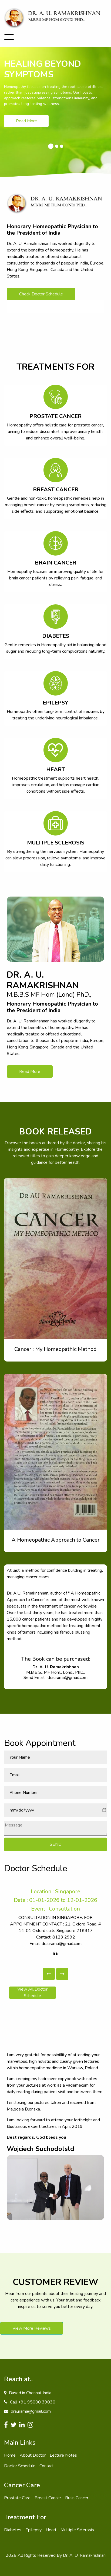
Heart (51, 2530)
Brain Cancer (76, 2498)
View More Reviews (31, 2328)
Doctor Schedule (19, 2466)
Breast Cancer (48, 2498)
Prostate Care (17, 2498)
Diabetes (12, 2530)
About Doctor (33, 2455)
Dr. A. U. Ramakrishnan (84, 2555)
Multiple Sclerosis (77, 2530)
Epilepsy (33, 2530)
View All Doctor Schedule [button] (36, 1993)
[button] (49, 1974)
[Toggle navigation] (9, 37)
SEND (56, 1844)
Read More (26, 121)
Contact (46, 2466)
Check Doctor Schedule (41, 294)
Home (10, 2455)
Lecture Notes (63, 2455)
